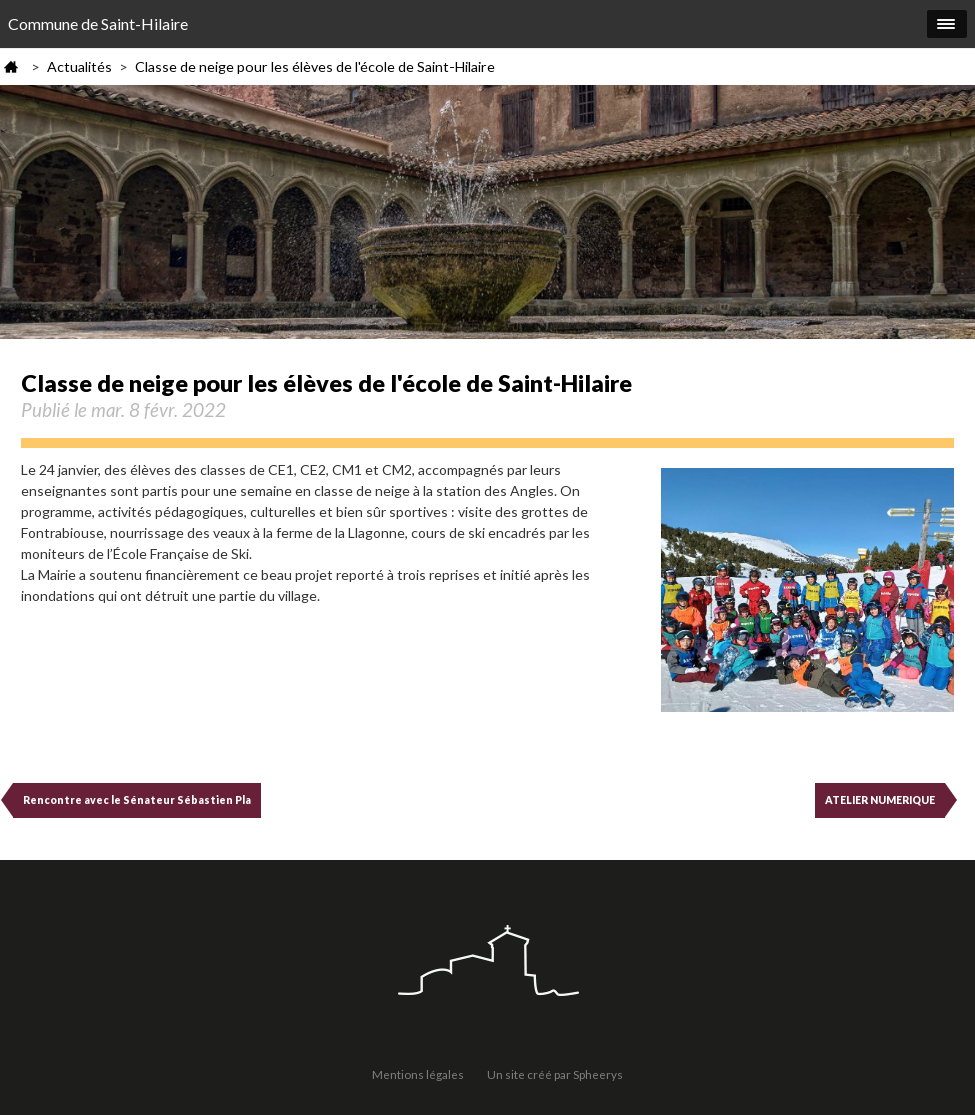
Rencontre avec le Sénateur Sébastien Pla (137, 800)
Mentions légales (418, 1074)
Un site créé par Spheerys (555, 1074)
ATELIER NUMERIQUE (880, 800)
